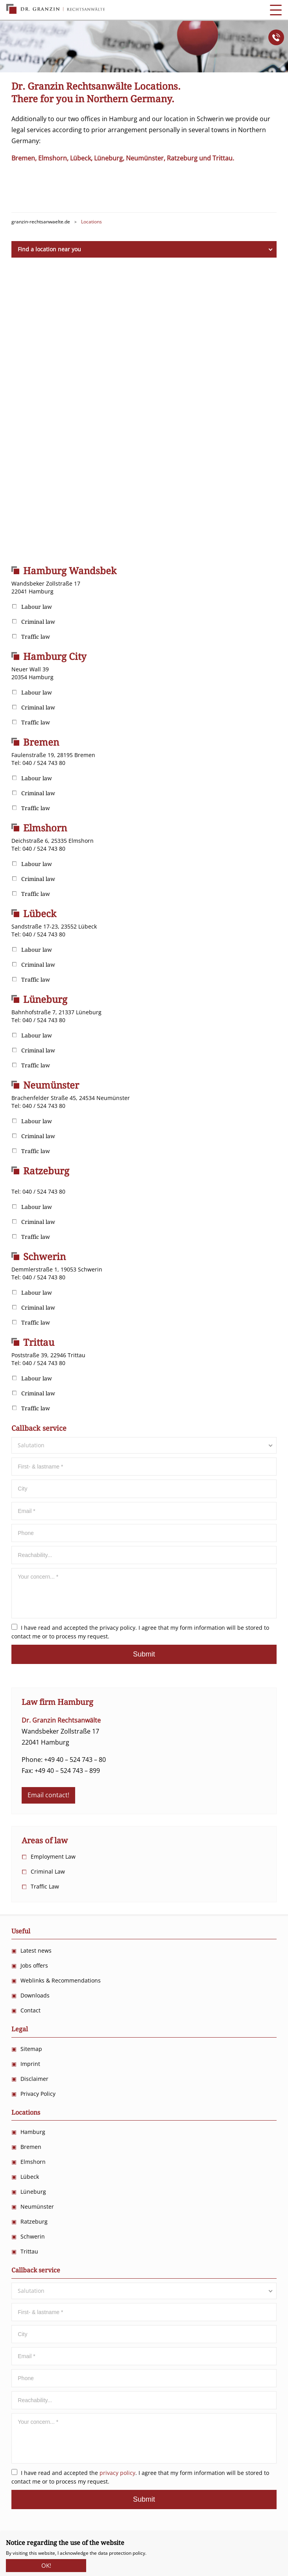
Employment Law (53, 1856)
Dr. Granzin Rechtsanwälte (55, 9)
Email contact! (48, 1795)
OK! (46, 2563)
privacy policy (117, 1627)
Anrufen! (276, 37)
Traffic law (35, 637)
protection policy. (127, 2553)
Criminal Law (48, 1871)
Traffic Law (45, 1886)
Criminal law (38, 622)
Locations (25, 2112)
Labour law (36, 607)
